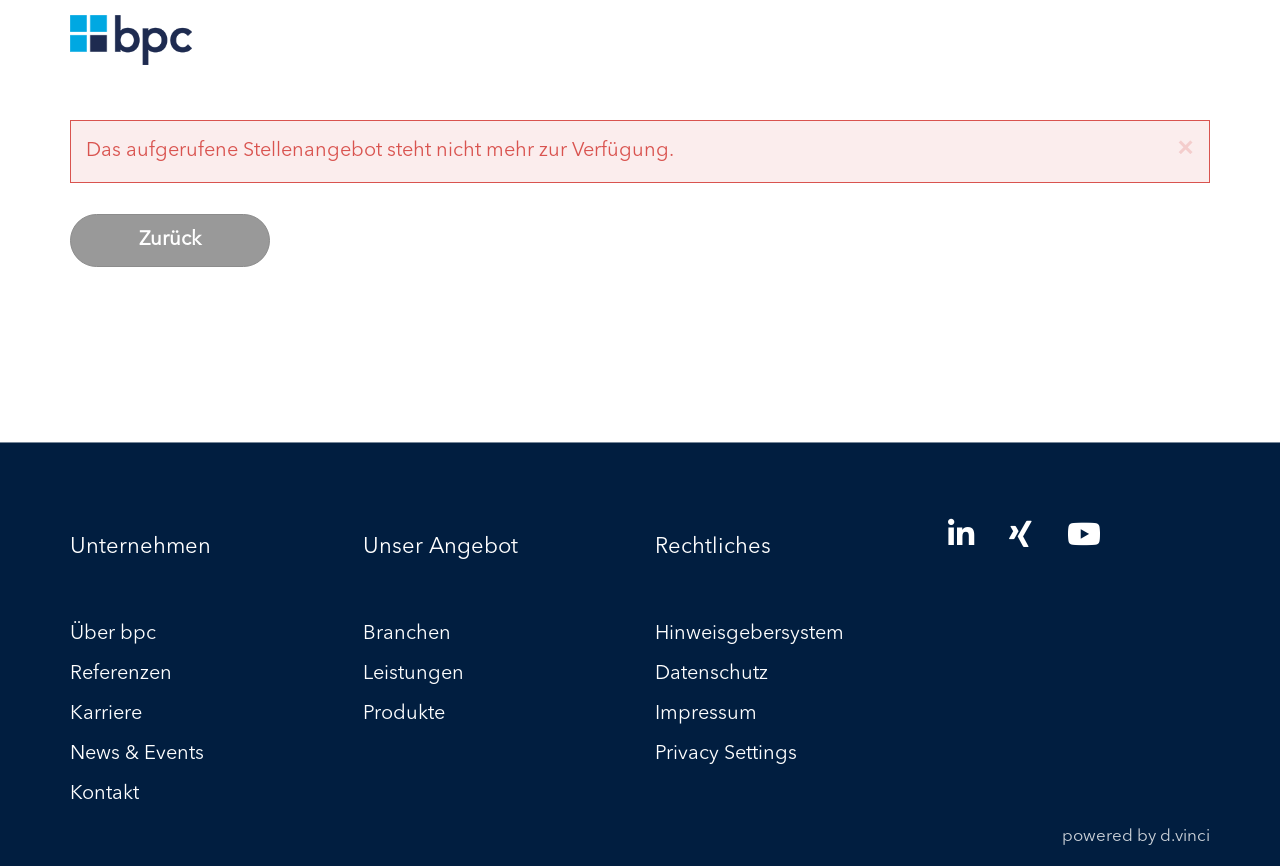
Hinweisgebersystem (749, 635)
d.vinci (1185, 837)
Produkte (404, 715)
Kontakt (104, 795)
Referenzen (121, 675)
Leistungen (413, 675)
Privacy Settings (726, 755)
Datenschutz (711, 675)
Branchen (407, 635)
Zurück (170, 240)
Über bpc (113, 635)
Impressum (706, 715)
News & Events (137, 755)
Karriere (106, 715)
